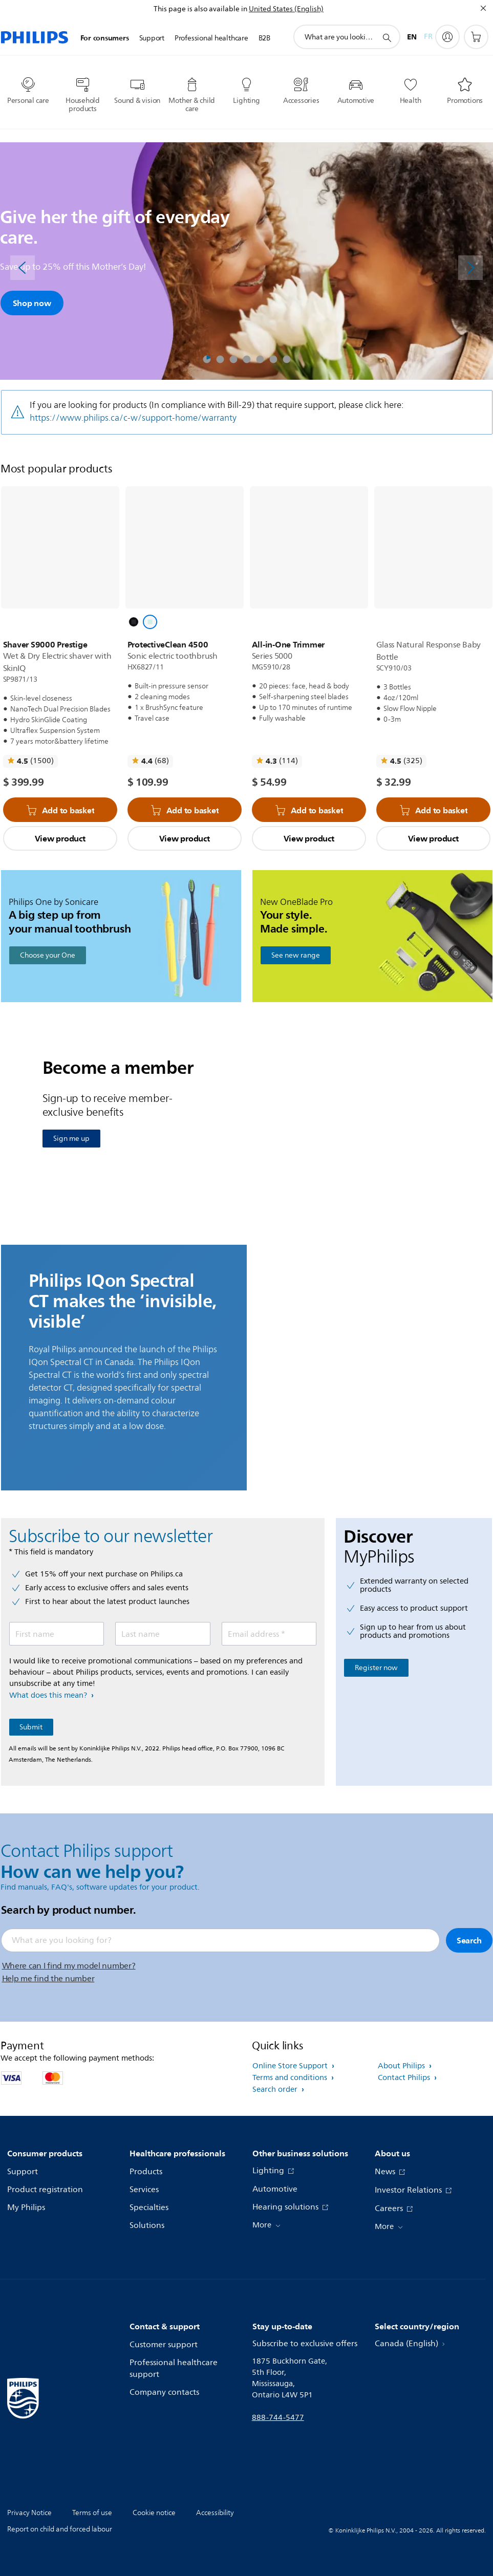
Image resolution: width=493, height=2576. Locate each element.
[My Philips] (447, 37)
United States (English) (286, 9)
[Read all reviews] (30, 761)
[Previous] (22, 267)
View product (60, 838)
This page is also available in (200, 9)
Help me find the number (48, 1978)
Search (469, 1940)
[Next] (470, 267)
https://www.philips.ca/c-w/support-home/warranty (133, 418)
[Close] (483, 8)
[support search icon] (386, 37)
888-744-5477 (278, 2417)
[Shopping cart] (476, 37)
